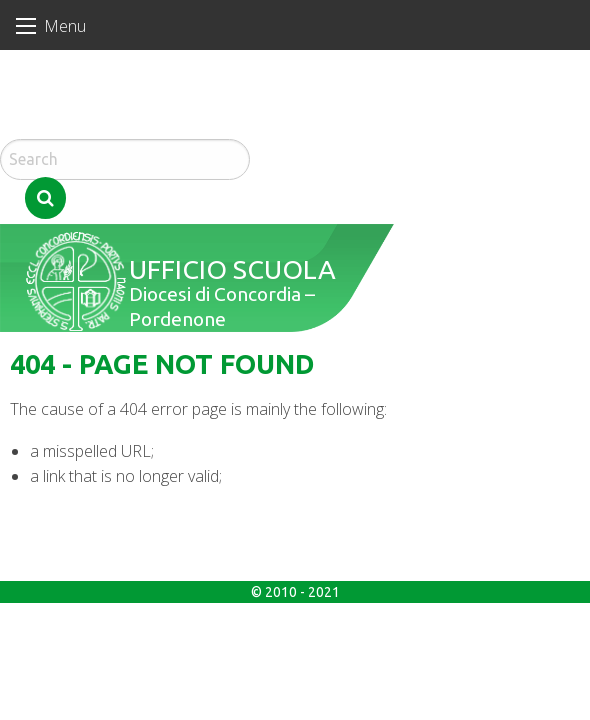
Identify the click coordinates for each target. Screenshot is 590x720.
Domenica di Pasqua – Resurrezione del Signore (99, 119)
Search (284, 125)
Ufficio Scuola (221, 180)
